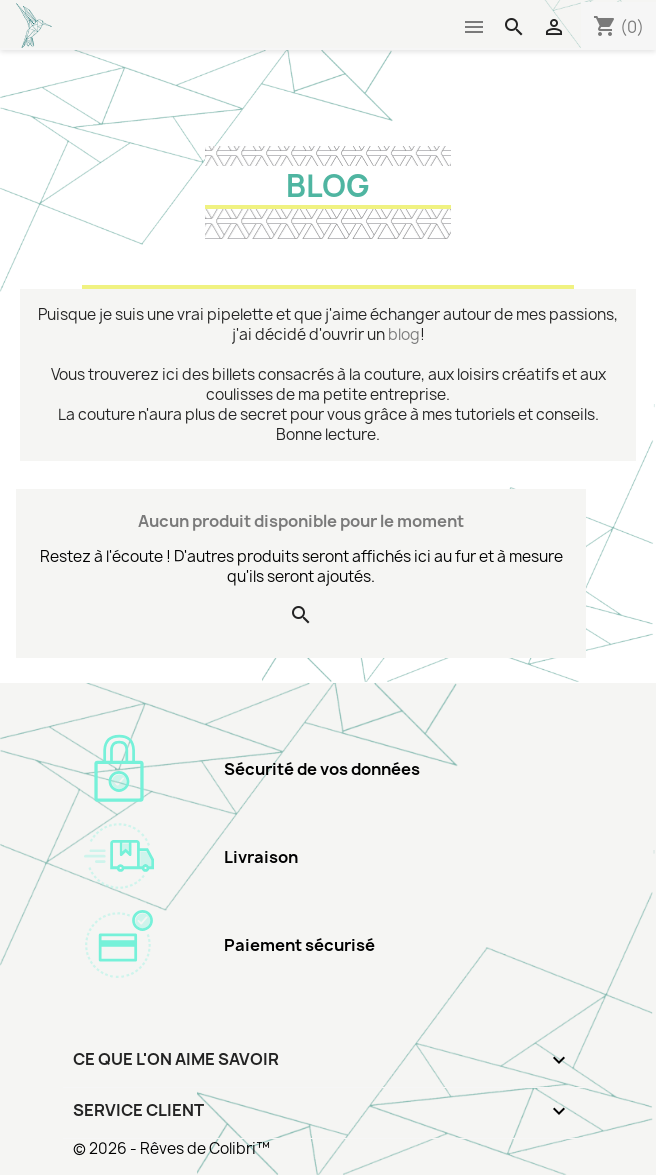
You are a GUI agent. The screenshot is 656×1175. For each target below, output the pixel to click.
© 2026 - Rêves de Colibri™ (171, 1148)
